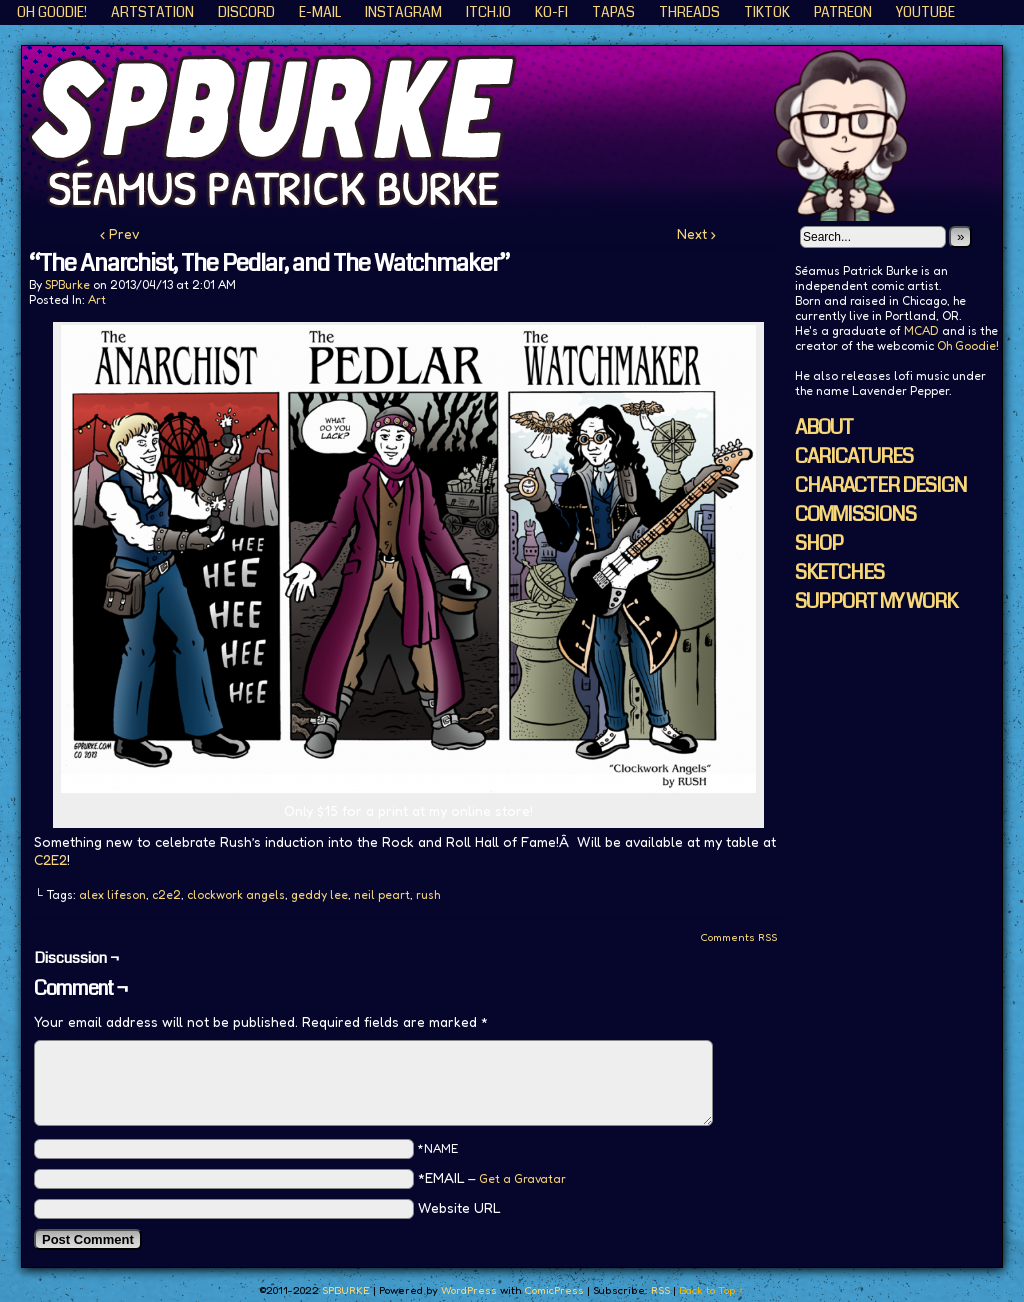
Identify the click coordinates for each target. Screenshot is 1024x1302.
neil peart (382, 894)
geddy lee (319, 894)
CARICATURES (854, 456)
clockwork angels (236, 894)
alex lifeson (112, 894)
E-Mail (320, 12)
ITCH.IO (488, 12)
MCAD (921, 330)
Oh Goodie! (52, 12)
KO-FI (551, 12)
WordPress (469, 1290)
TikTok (767, 12)
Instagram (403, 12)
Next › (696, 233)
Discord (246, 12)
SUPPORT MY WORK (876, 601)
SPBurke (67, 284)
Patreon (843, 12)
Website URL (459, 1207)
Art (97, 299)
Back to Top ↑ (711, 1290)
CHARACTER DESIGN (881, 485)
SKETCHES (839, 572)
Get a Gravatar (522, 1178)
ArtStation (152, 12)
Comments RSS (738, 937)
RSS (660, 1290)
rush (428, 894)
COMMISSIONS (855, 514)
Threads (689, 12)
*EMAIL (492, 1177)
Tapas (613, 12)
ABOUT (824, 427)
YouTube (925, 12)
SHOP (819, 543)
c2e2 (166, 894)
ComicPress (554, 1290)
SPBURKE (522, 133)
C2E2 (50, 859)
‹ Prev (120, 233)
